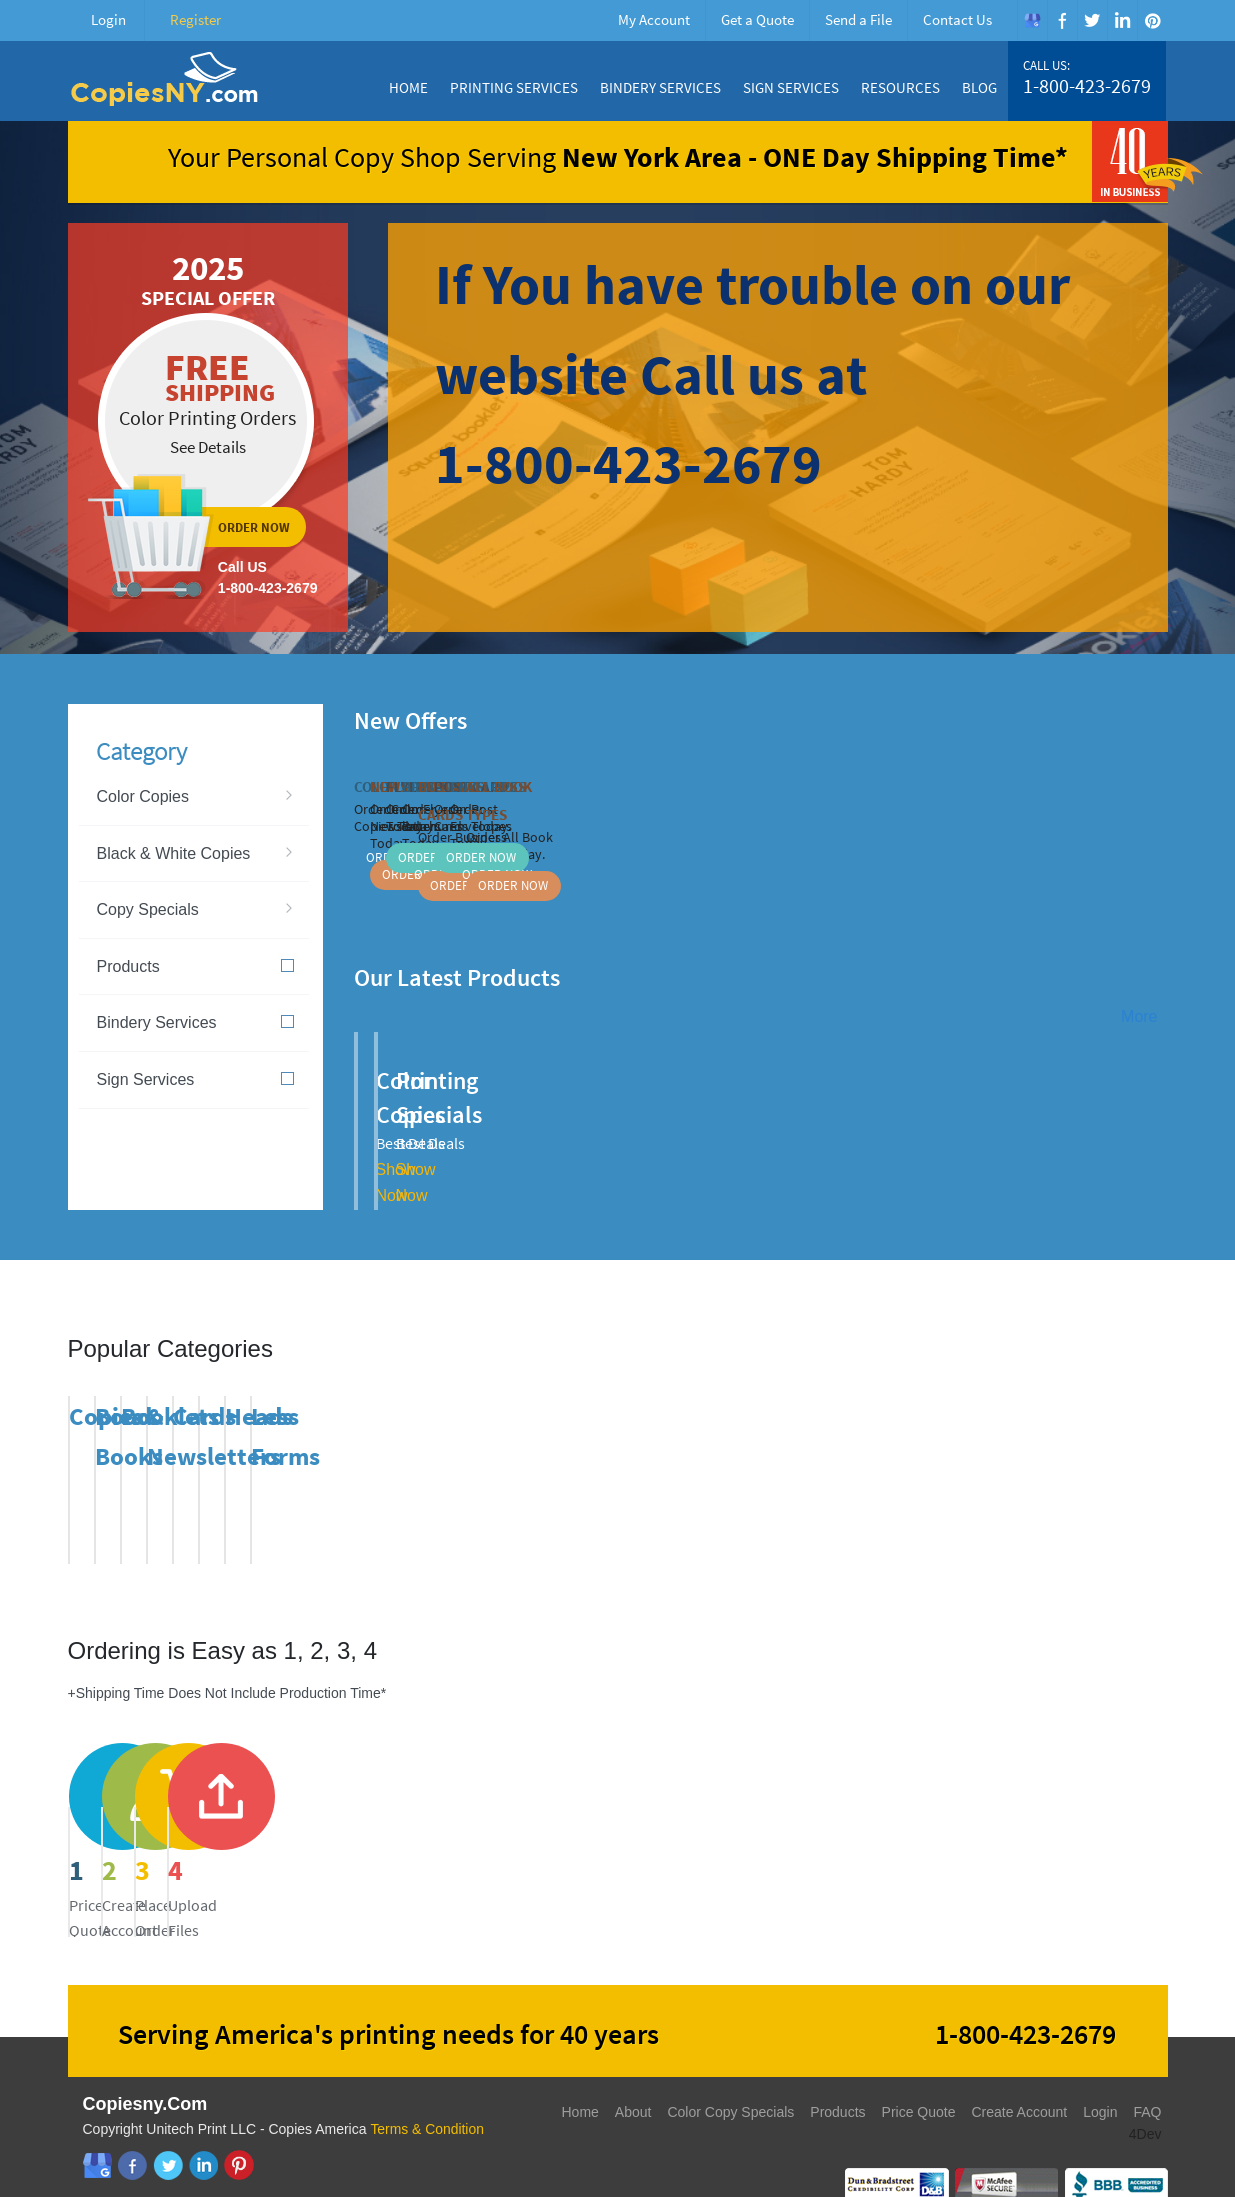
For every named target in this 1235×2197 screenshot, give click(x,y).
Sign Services (791, 87)
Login (108, 19)
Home (408, 87)
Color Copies (143, 796)
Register (195, 19)
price (194, 1820)
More (1139, 1016)
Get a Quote (757, 19)
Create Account (1019, 2079)
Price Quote (919, 2079)
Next (1156, 718)
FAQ (1147, 2079)
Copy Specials (148, 909)
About (633, 2079)
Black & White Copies (174, 853)
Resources (900, 87)
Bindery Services (660, 87)
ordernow (208, 427)
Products (195, 966)
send (760, 1820)
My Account (654, 19)
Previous (1131, 718)
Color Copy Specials (730, 2079)
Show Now (591, 1135)
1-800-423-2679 (1087, 86)
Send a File (858, 19)
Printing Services (514, 87)
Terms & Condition (427, 2096)
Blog (979, 87)
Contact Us (957, 19)
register (477, 1820)
